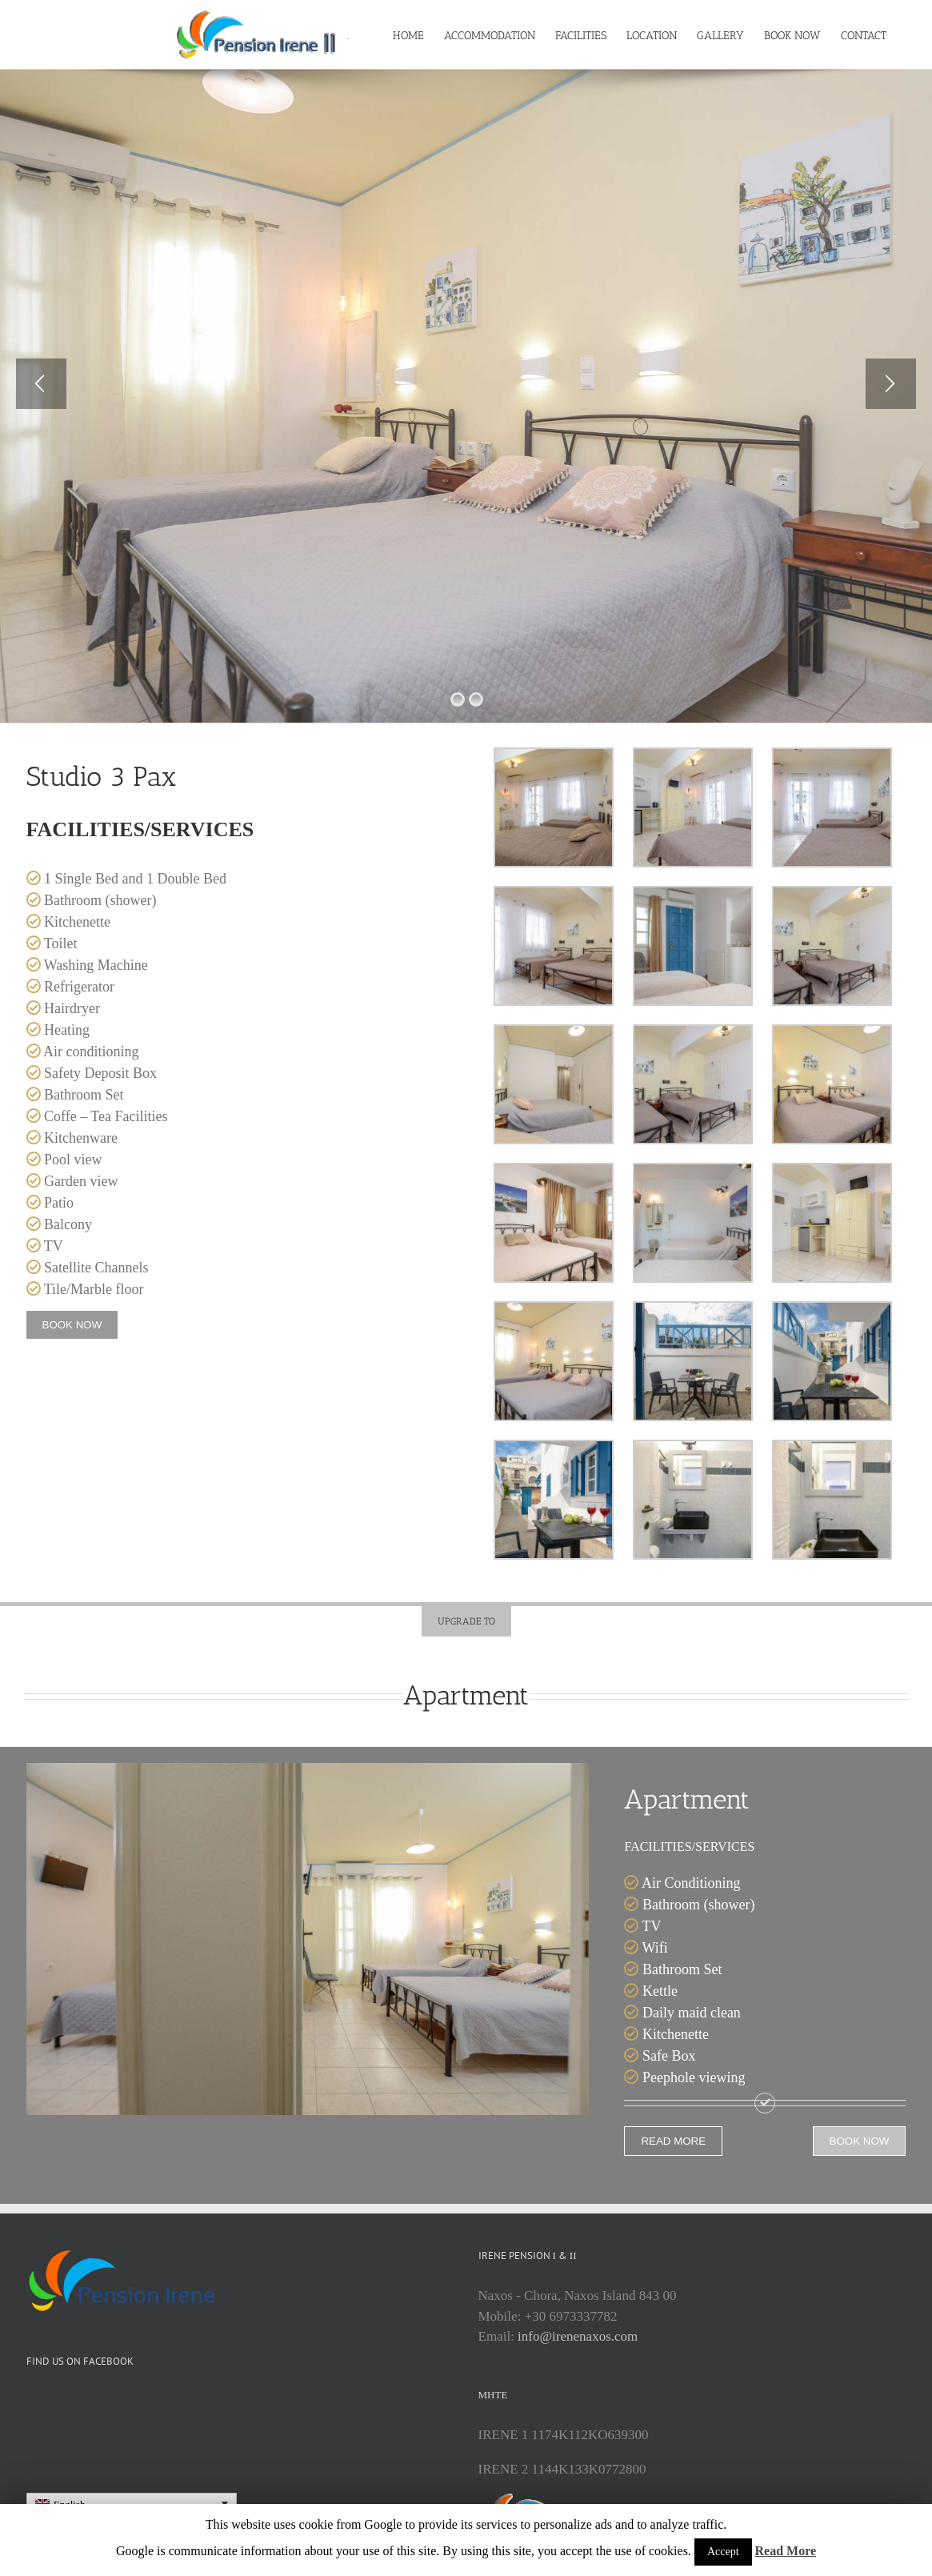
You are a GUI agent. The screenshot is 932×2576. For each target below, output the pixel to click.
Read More (786, 2551)
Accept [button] (723, 2552)
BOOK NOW (72, 1374)
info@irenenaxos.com (578, 2386)
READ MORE (673, 2191)
